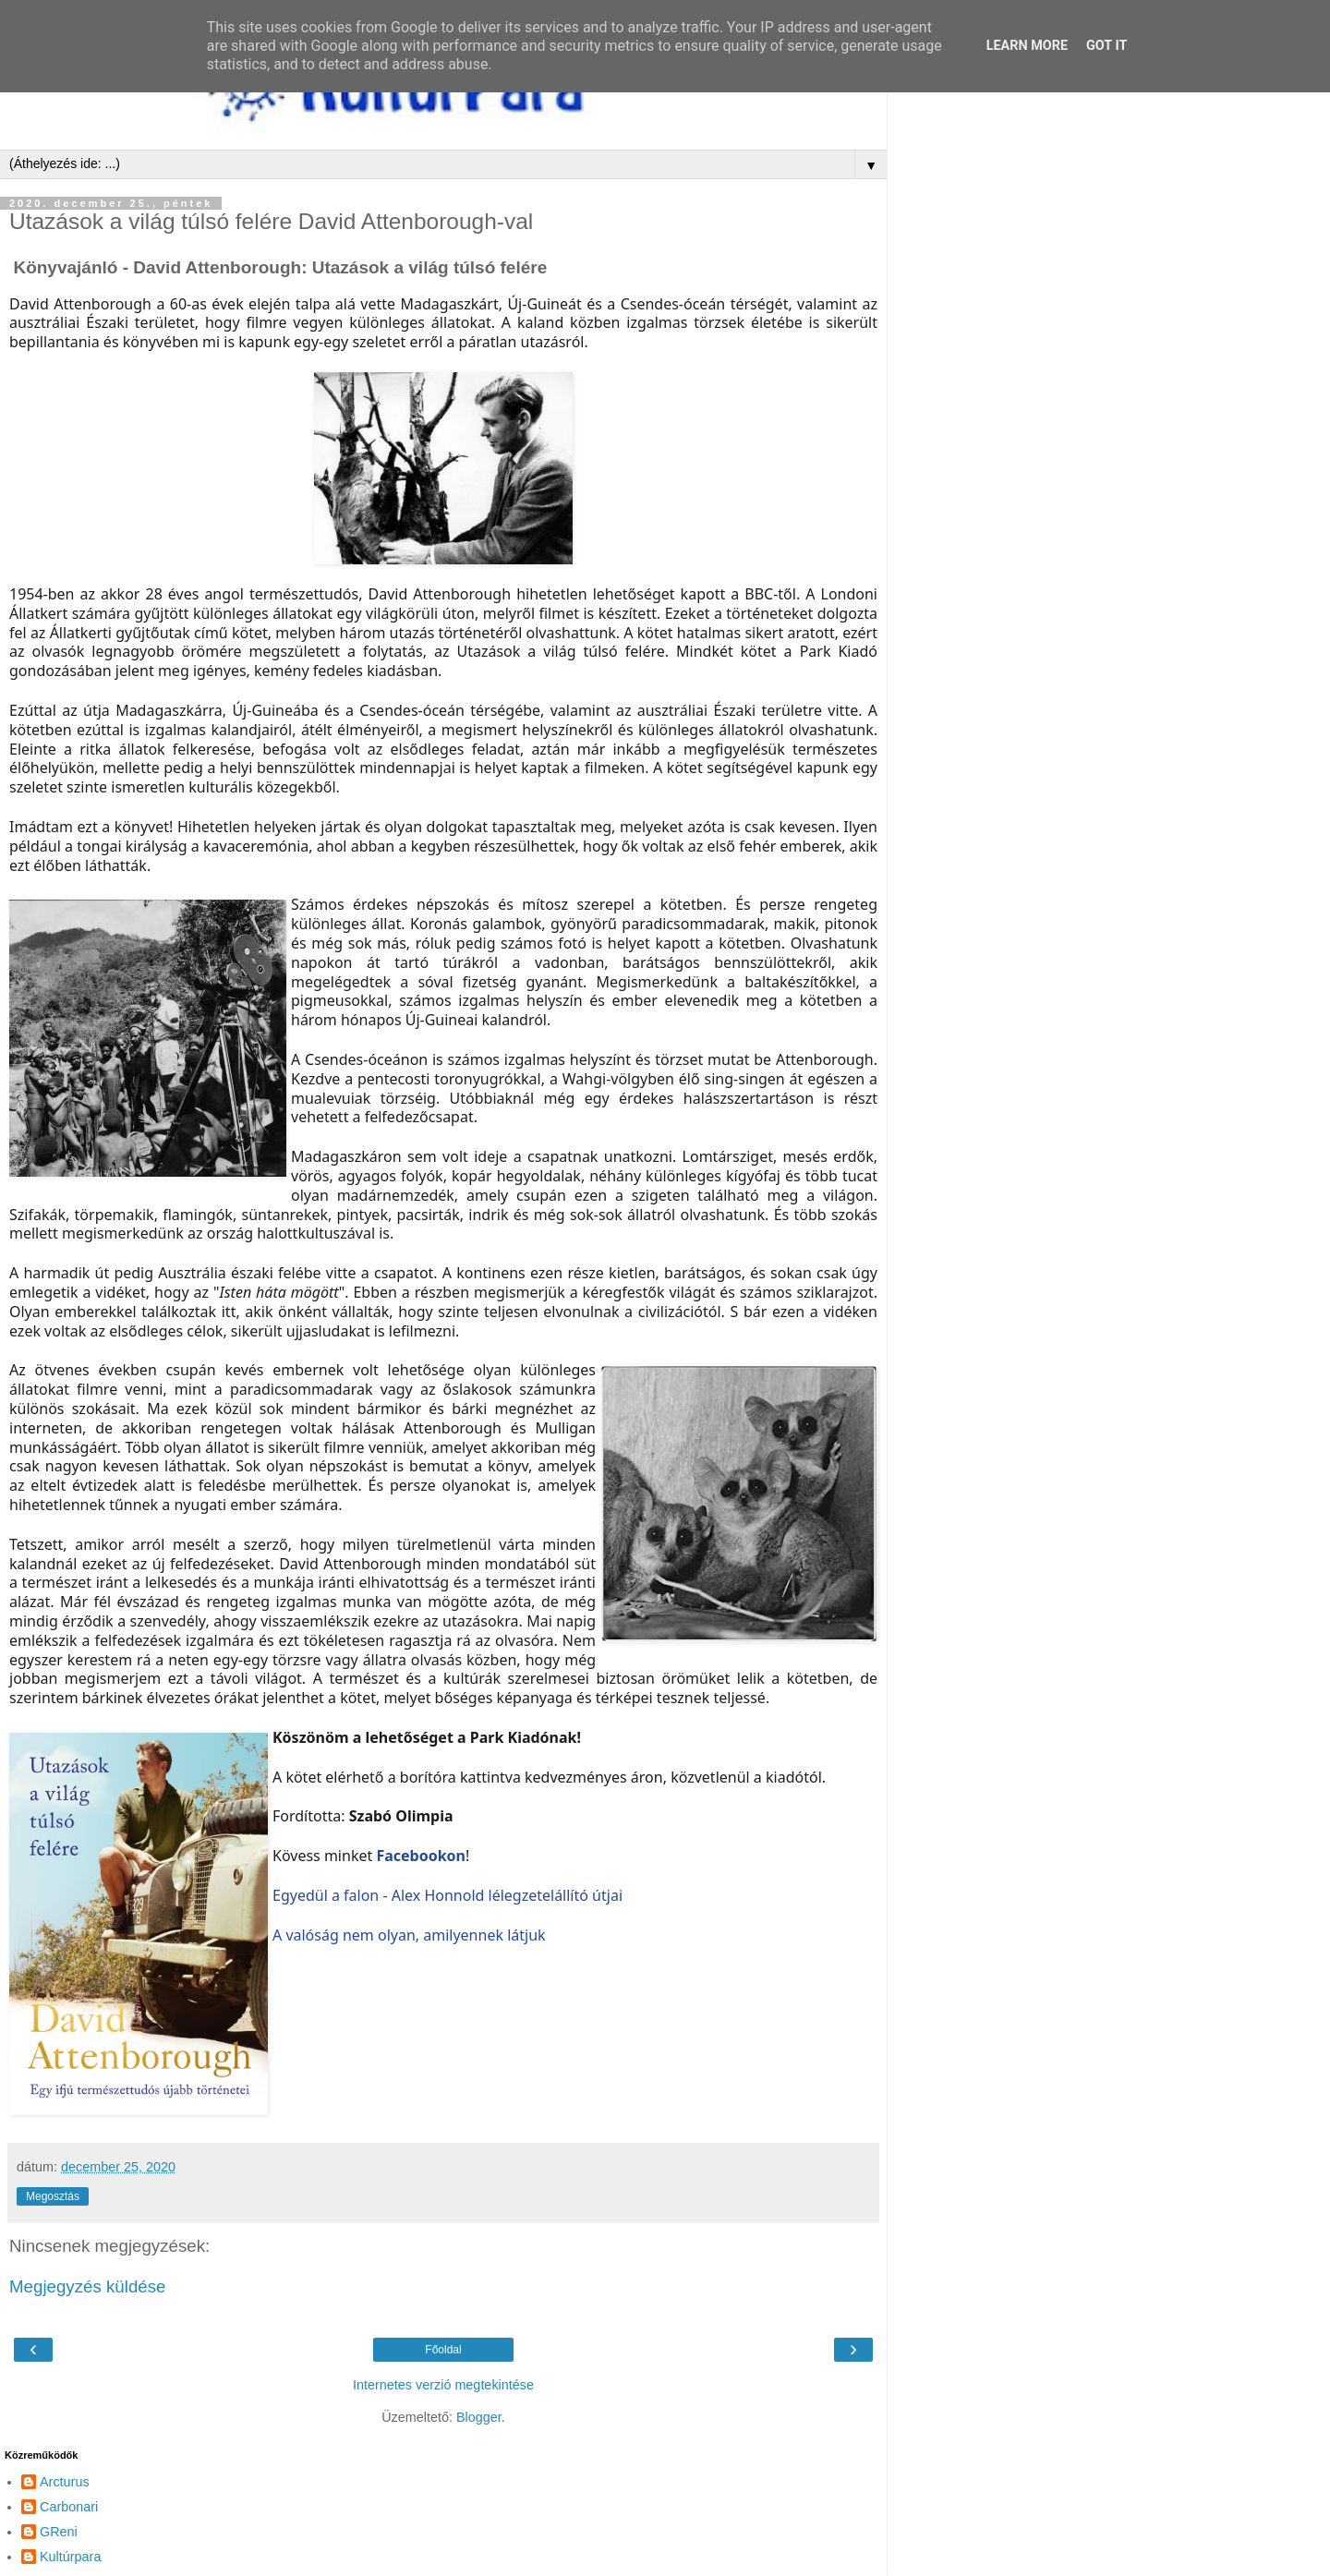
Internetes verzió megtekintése (443, 2384)
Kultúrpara (70, 2556)
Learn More (1027, 46)
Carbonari (69, 2506)
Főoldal (443, 2349)
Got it (1106, 46)
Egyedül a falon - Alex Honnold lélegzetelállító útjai (447, 1895)
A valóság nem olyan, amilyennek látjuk (409, 1935)
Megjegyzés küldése (87, 2286)
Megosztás (52, 2196)
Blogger (479, 2417)
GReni (59, 2531)
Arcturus (65, 2481)
